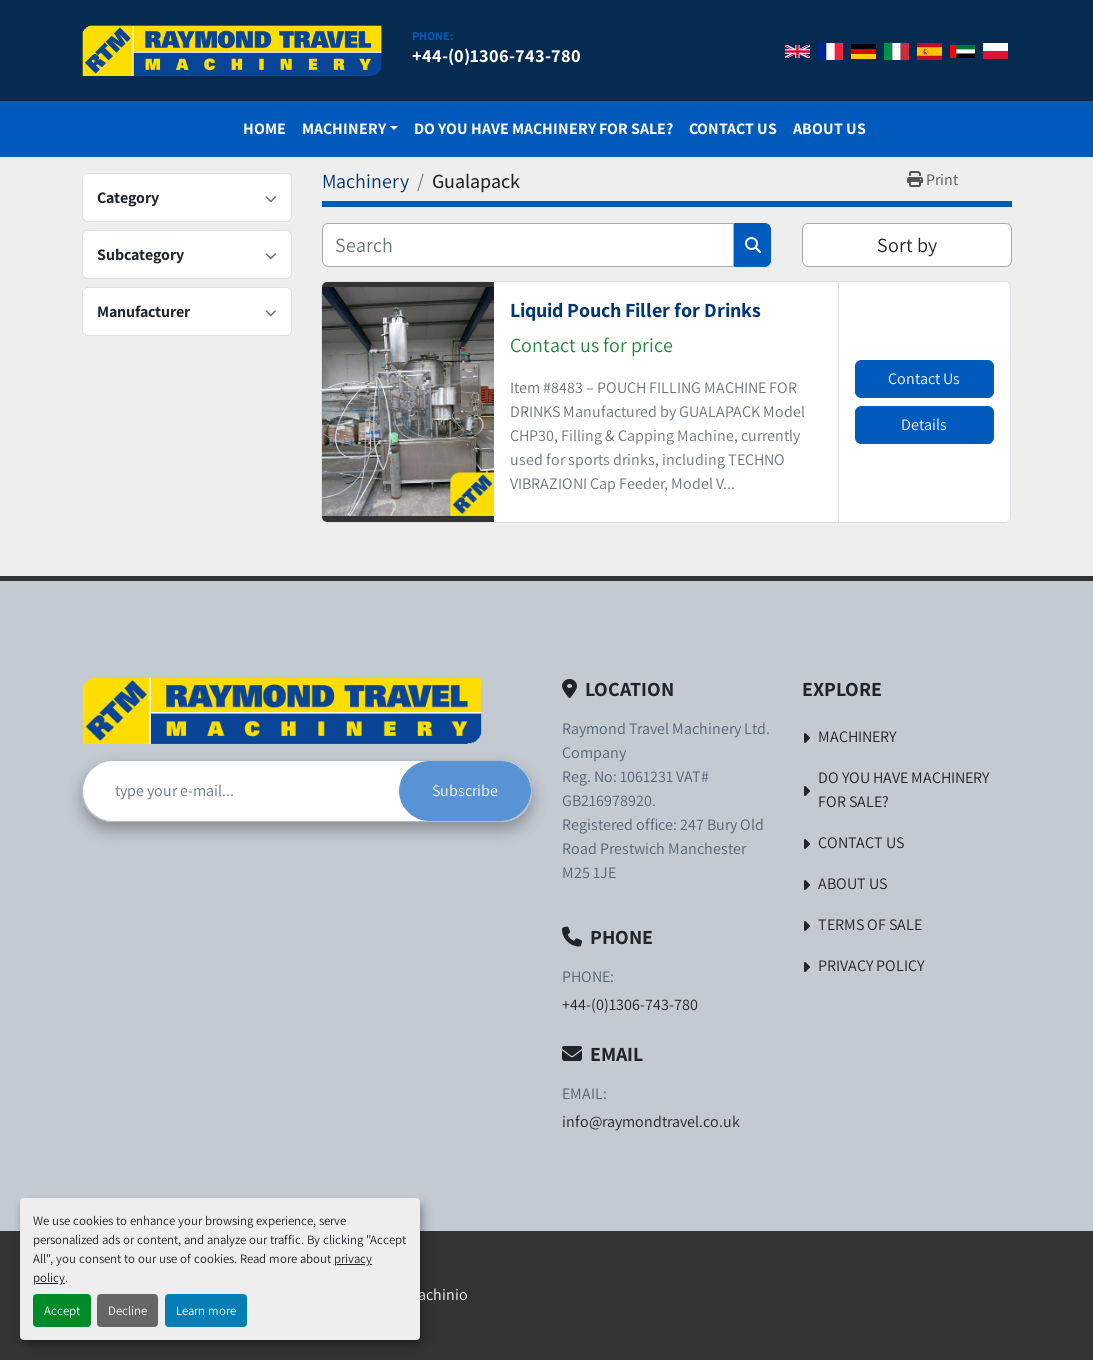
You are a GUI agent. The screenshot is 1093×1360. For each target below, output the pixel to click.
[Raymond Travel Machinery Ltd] (282, 710)
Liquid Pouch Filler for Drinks (635, 310)
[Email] (241, 791)
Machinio (437, 1294)
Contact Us (733, 128)
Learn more (206, 1310)
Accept (62, 1310)
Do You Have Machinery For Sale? (543, 128)
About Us (829, 128)
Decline (127, 1310)
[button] (350, 129)
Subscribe (465, 790)
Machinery (344, 128)
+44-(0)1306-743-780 (496, 55)
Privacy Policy (871, 965)
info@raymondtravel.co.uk (651, 1121)
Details (924, 424)
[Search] (528, 245)
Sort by (907, 245)
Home (264, 128)
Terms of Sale (870, 924)
